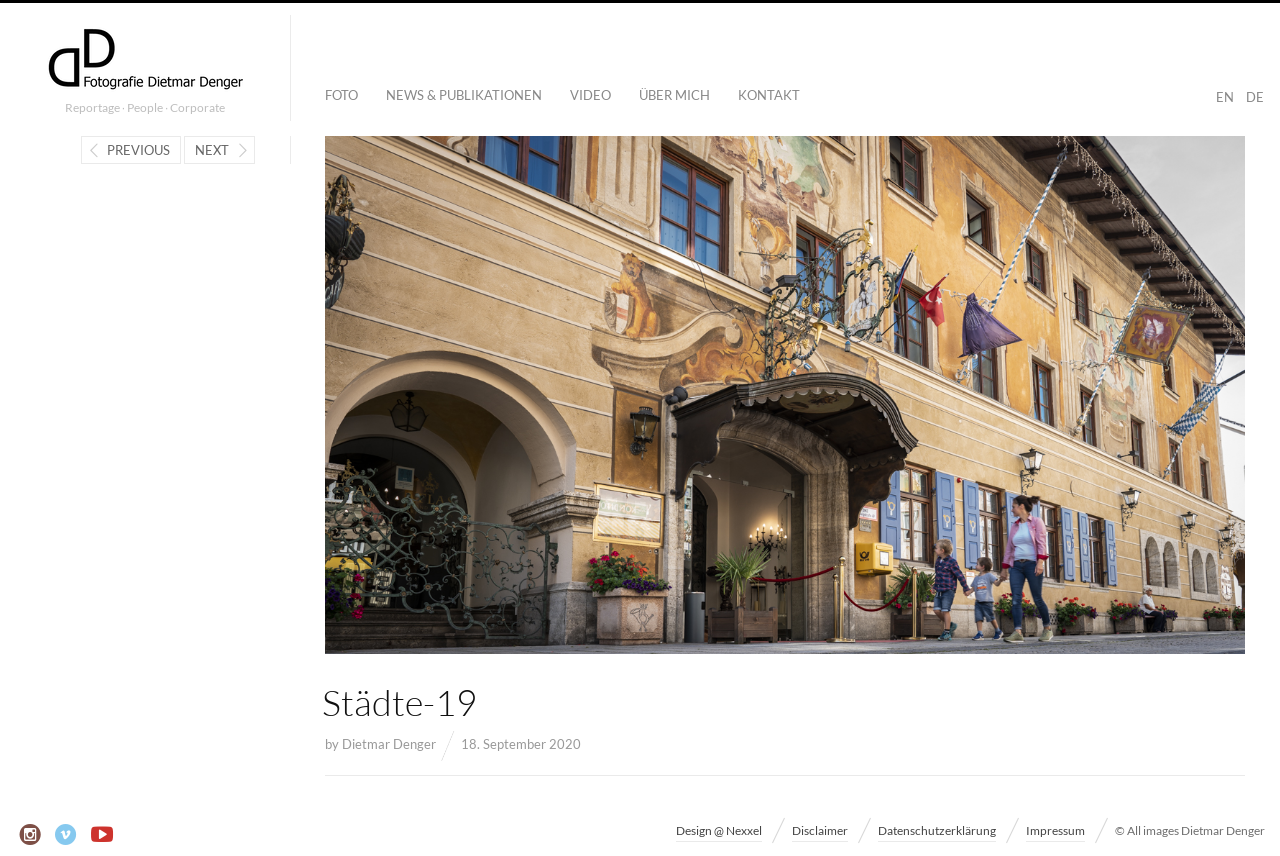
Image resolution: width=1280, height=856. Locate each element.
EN (1225, 97)
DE (1255, 97)
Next (212, 150)
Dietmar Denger (389, 744)
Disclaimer (820, 830)
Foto (341, 95)
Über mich (674, 95)
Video (590, 95)
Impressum (1055, 830)
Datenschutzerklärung (937, 830)
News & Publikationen (464, 95)
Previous (138, 150)
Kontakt (769, 95)
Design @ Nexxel (719, 830)
